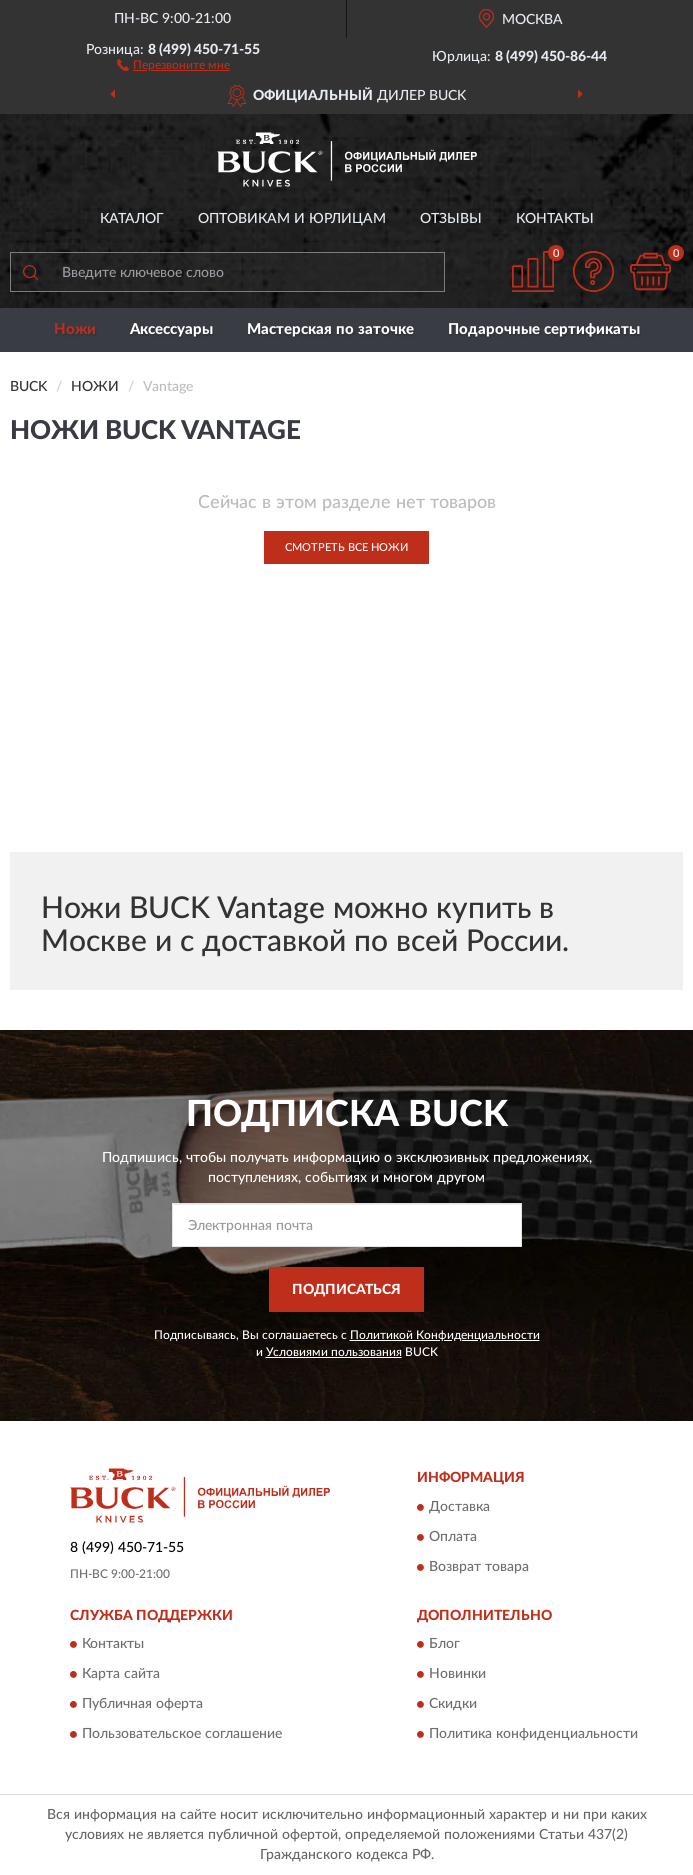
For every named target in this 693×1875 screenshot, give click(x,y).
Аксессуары (171, 329)
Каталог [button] (132, 219)
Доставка (459, 1507)
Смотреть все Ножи (346, 547)
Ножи (75, 329)
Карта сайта (121, 1674)
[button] (173, 64)
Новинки (457, 1674)
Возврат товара (479, 1567)
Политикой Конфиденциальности (445, 1335)
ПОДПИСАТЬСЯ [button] (346, 1290)
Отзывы (451, 219)
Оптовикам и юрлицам (292, 219)
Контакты (555, 219)
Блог (444, 1644)
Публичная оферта (142, 1704)
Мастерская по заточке (330, 329)
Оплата (453, 1537)
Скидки (453, 1704)
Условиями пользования (334, 1352)
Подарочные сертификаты (544, 329)
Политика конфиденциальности (533, 1734)
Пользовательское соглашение (182, 1734)
